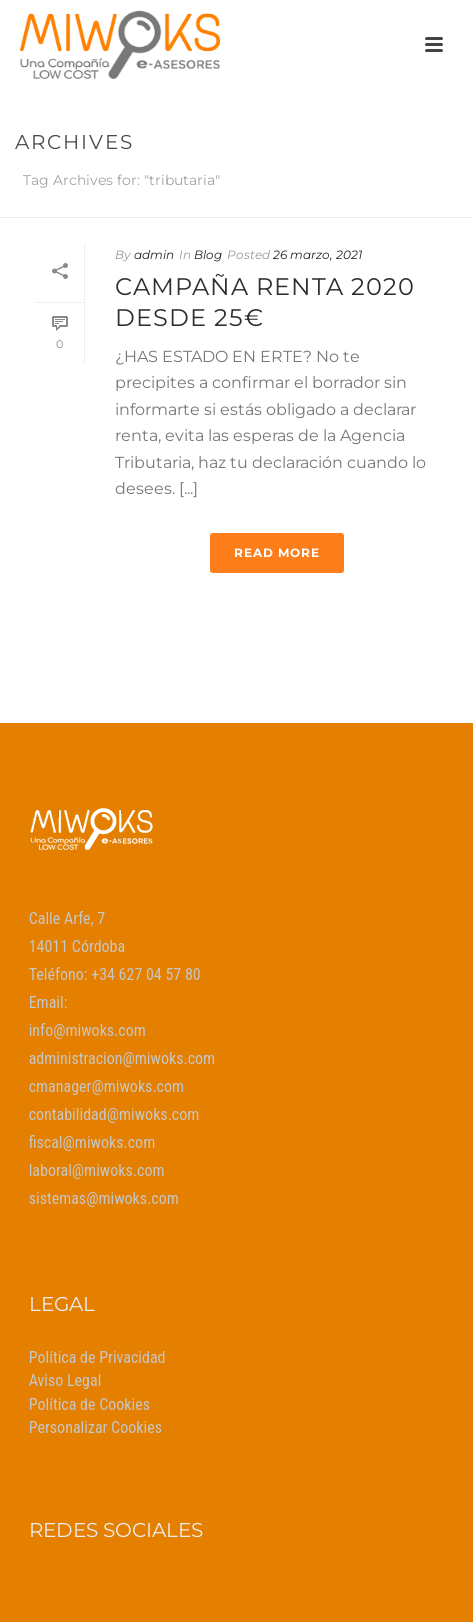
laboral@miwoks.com (97, 1170)
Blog (208, 254)
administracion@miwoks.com (122, 1058)
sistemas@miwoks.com (104, 1198)
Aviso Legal (65, 1380)
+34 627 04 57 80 (146, 974)
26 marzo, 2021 (317, 254)
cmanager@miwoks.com (106, 1086)
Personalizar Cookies (95, 1427)
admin (154, 254)
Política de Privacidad (97, 1357)
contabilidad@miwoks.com (114, 1114)
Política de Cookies (89, 1404)
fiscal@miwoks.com (92, 1142)
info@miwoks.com (87, 1030)
